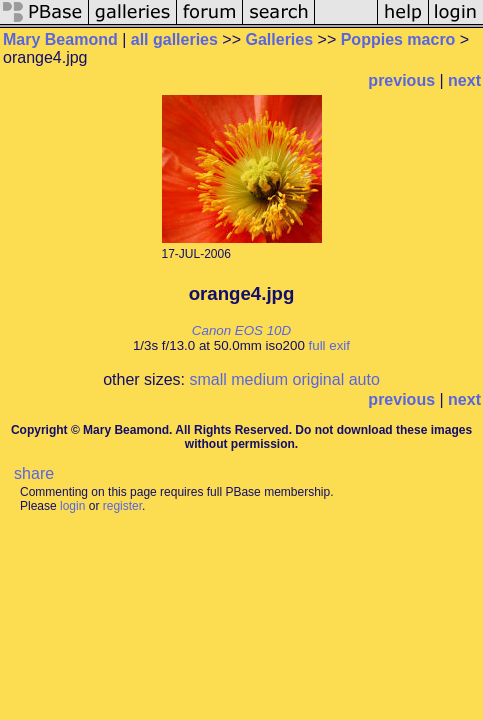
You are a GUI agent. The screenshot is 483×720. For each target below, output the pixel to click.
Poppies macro (398, 39)
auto (364, 379)
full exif (329, 345)
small (207, 379)
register (122, 506)
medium (259, 379)
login (72, 506)
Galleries (280, 39)
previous (401, 80)
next (464, 80)
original (319, 379)
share (34, 473)
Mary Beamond (60, 39)
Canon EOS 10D (241, 330)
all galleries (174, 39)
